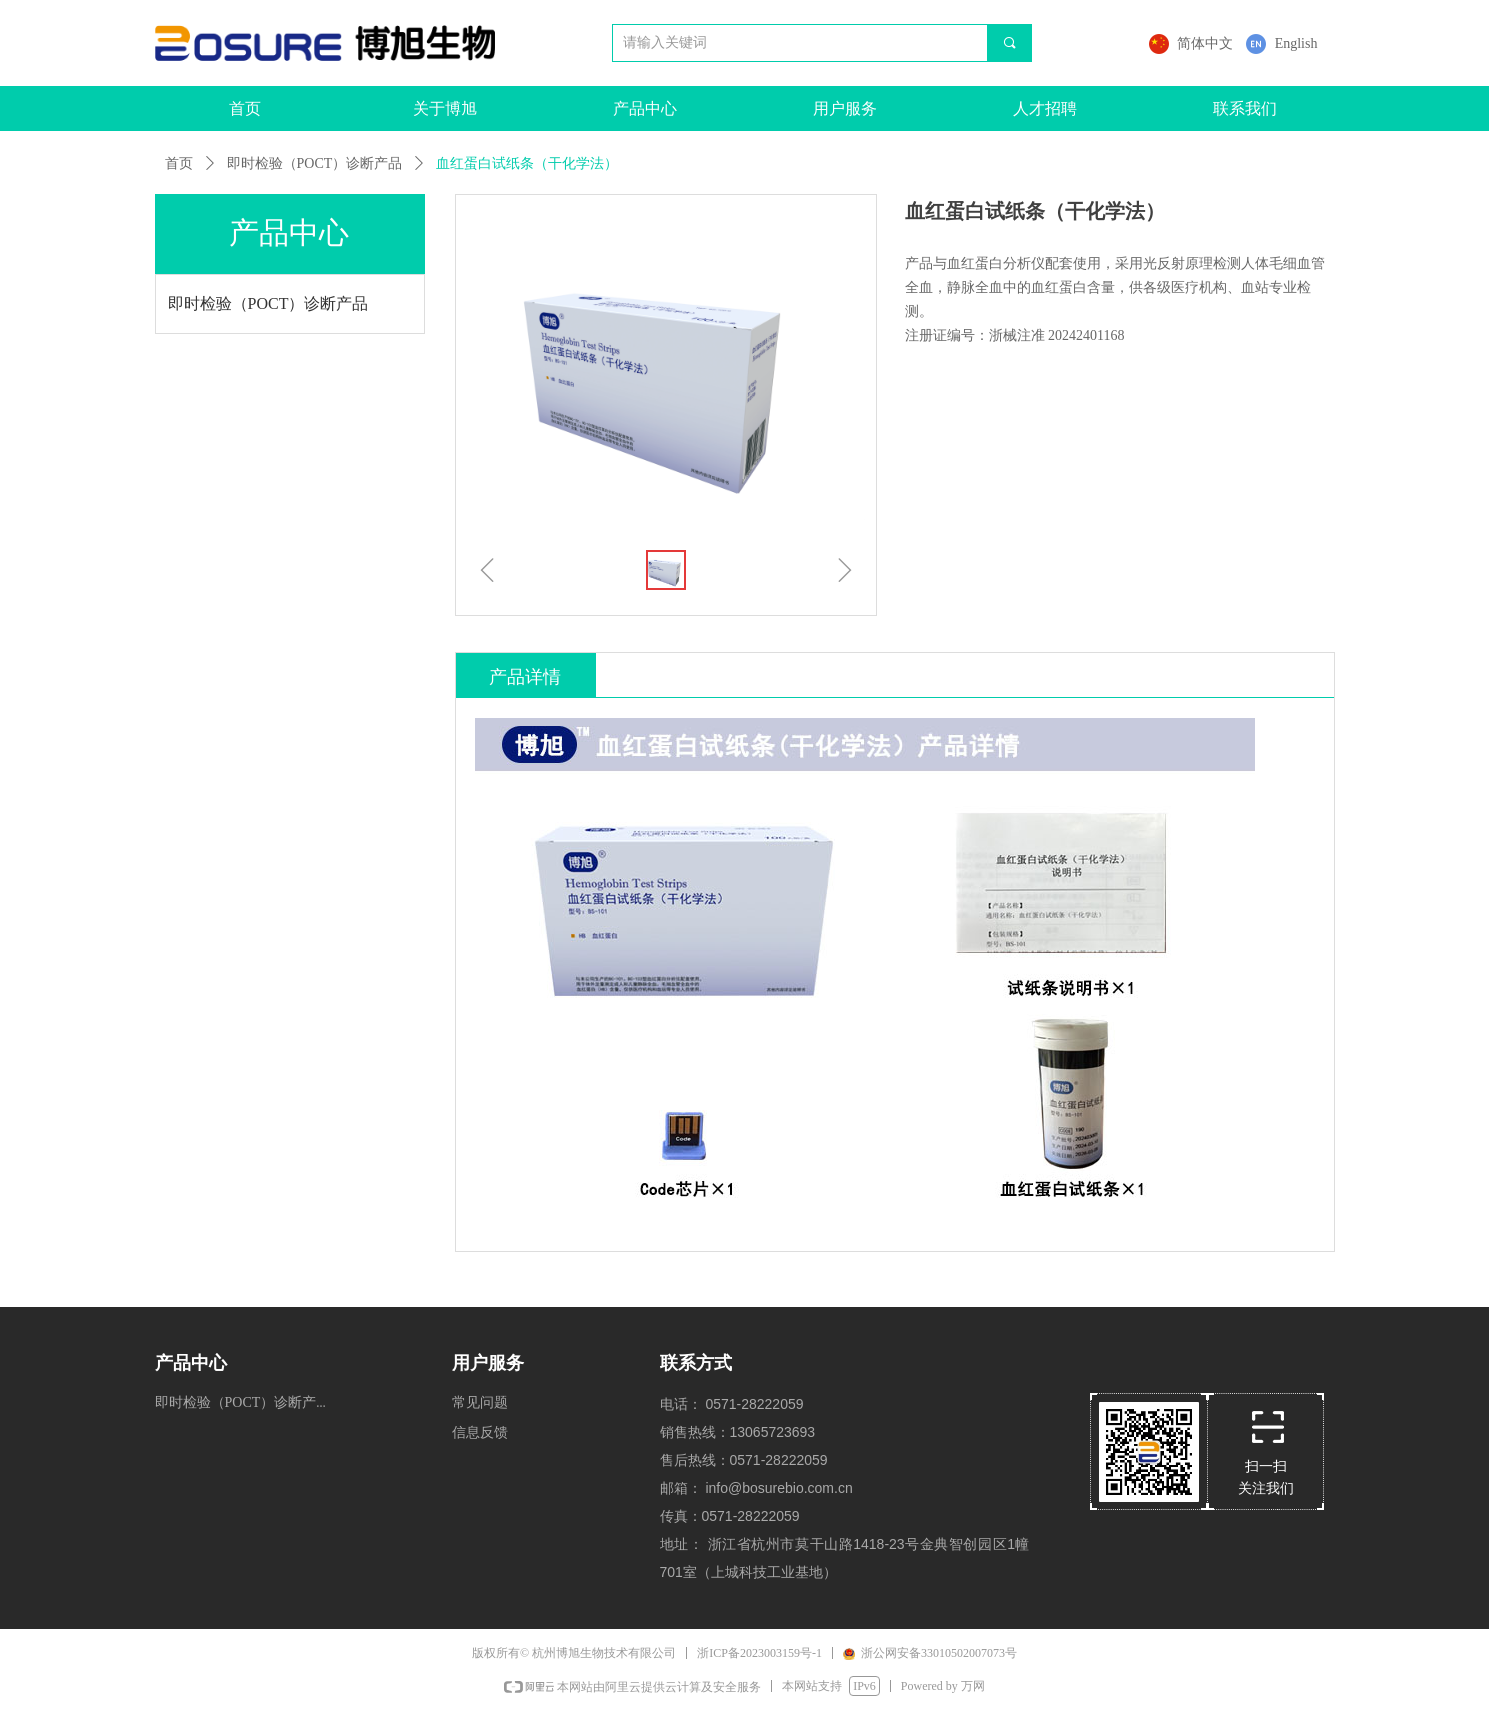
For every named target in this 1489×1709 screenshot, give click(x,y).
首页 (179, 163)
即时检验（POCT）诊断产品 (315, 163)
